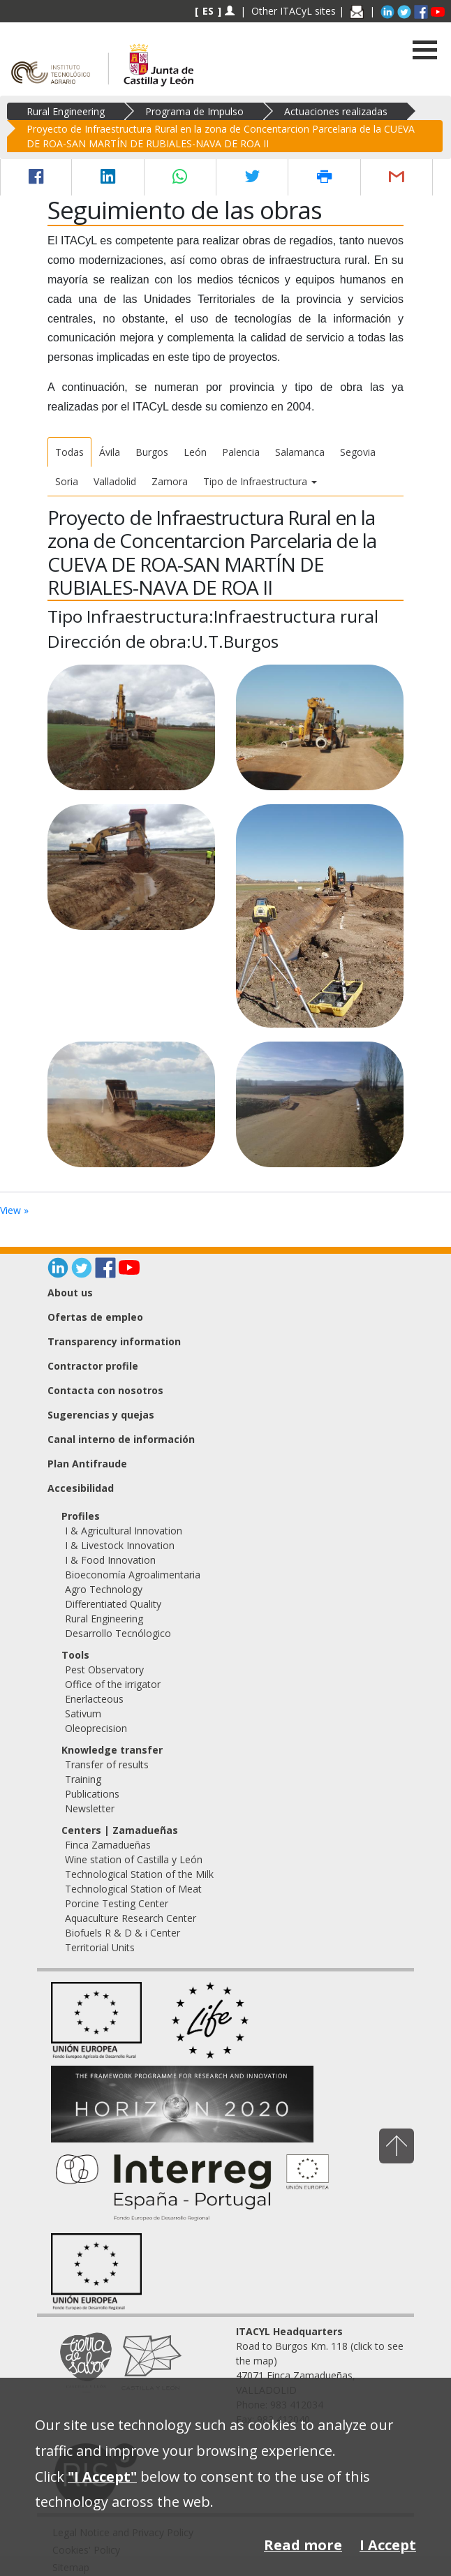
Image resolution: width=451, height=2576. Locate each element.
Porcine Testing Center (116, 1903)
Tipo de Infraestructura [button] (260, 481)
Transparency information (114, 1341)
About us (70, 1292)
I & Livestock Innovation (120, 1545)
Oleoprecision (96, 1728)
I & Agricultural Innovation (123, 1530)
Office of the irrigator (113, 1684)
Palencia (241, 452)
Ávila (109, 452)
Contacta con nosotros (105, 1390)
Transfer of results (107, 1764)
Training (83, 1779)
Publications (92, 1793)
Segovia (358, 452)
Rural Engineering (66, 111)
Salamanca (300, 452)
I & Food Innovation (110, 1560)
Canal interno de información (121, 1439)
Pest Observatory (104, 1669)
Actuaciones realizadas (335, 111)
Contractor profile (92, 1365)
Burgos (151, 452)
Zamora (169, 481)
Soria (66, 481)
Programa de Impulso (194, 111)
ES (208, 10)
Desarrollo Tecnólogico (118, 1633)
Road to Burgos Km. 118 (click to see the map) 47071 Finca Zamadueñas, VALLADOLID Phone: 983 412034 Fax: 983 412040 (320, 2375)
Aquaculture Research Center (130, 1918)
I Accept (388, 2545)
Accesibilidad (80, 1488)
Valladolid (115, 481)
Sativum (83, 1713)
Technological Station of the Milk (139, 1874)
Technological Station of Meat (133, 1888)
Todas (69, 452)
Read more (303, 2545)
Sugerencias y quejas (100, 1414)
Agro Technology (103, 1589)
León (195, 452)
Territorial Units (100, 1947)
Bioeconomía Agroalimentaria (132, 1574)
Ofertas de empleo (95, 1317)
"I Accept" (102, 2476)
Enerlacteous (94, 1698)
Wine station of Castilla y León (133, 1859)
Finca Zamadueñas (108, 1844)
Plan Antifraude (87, 1463)
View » (14, 1210)
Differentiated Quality (113, 1604)
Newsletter (89, 1808)
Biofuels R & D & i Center (122, 1932)
